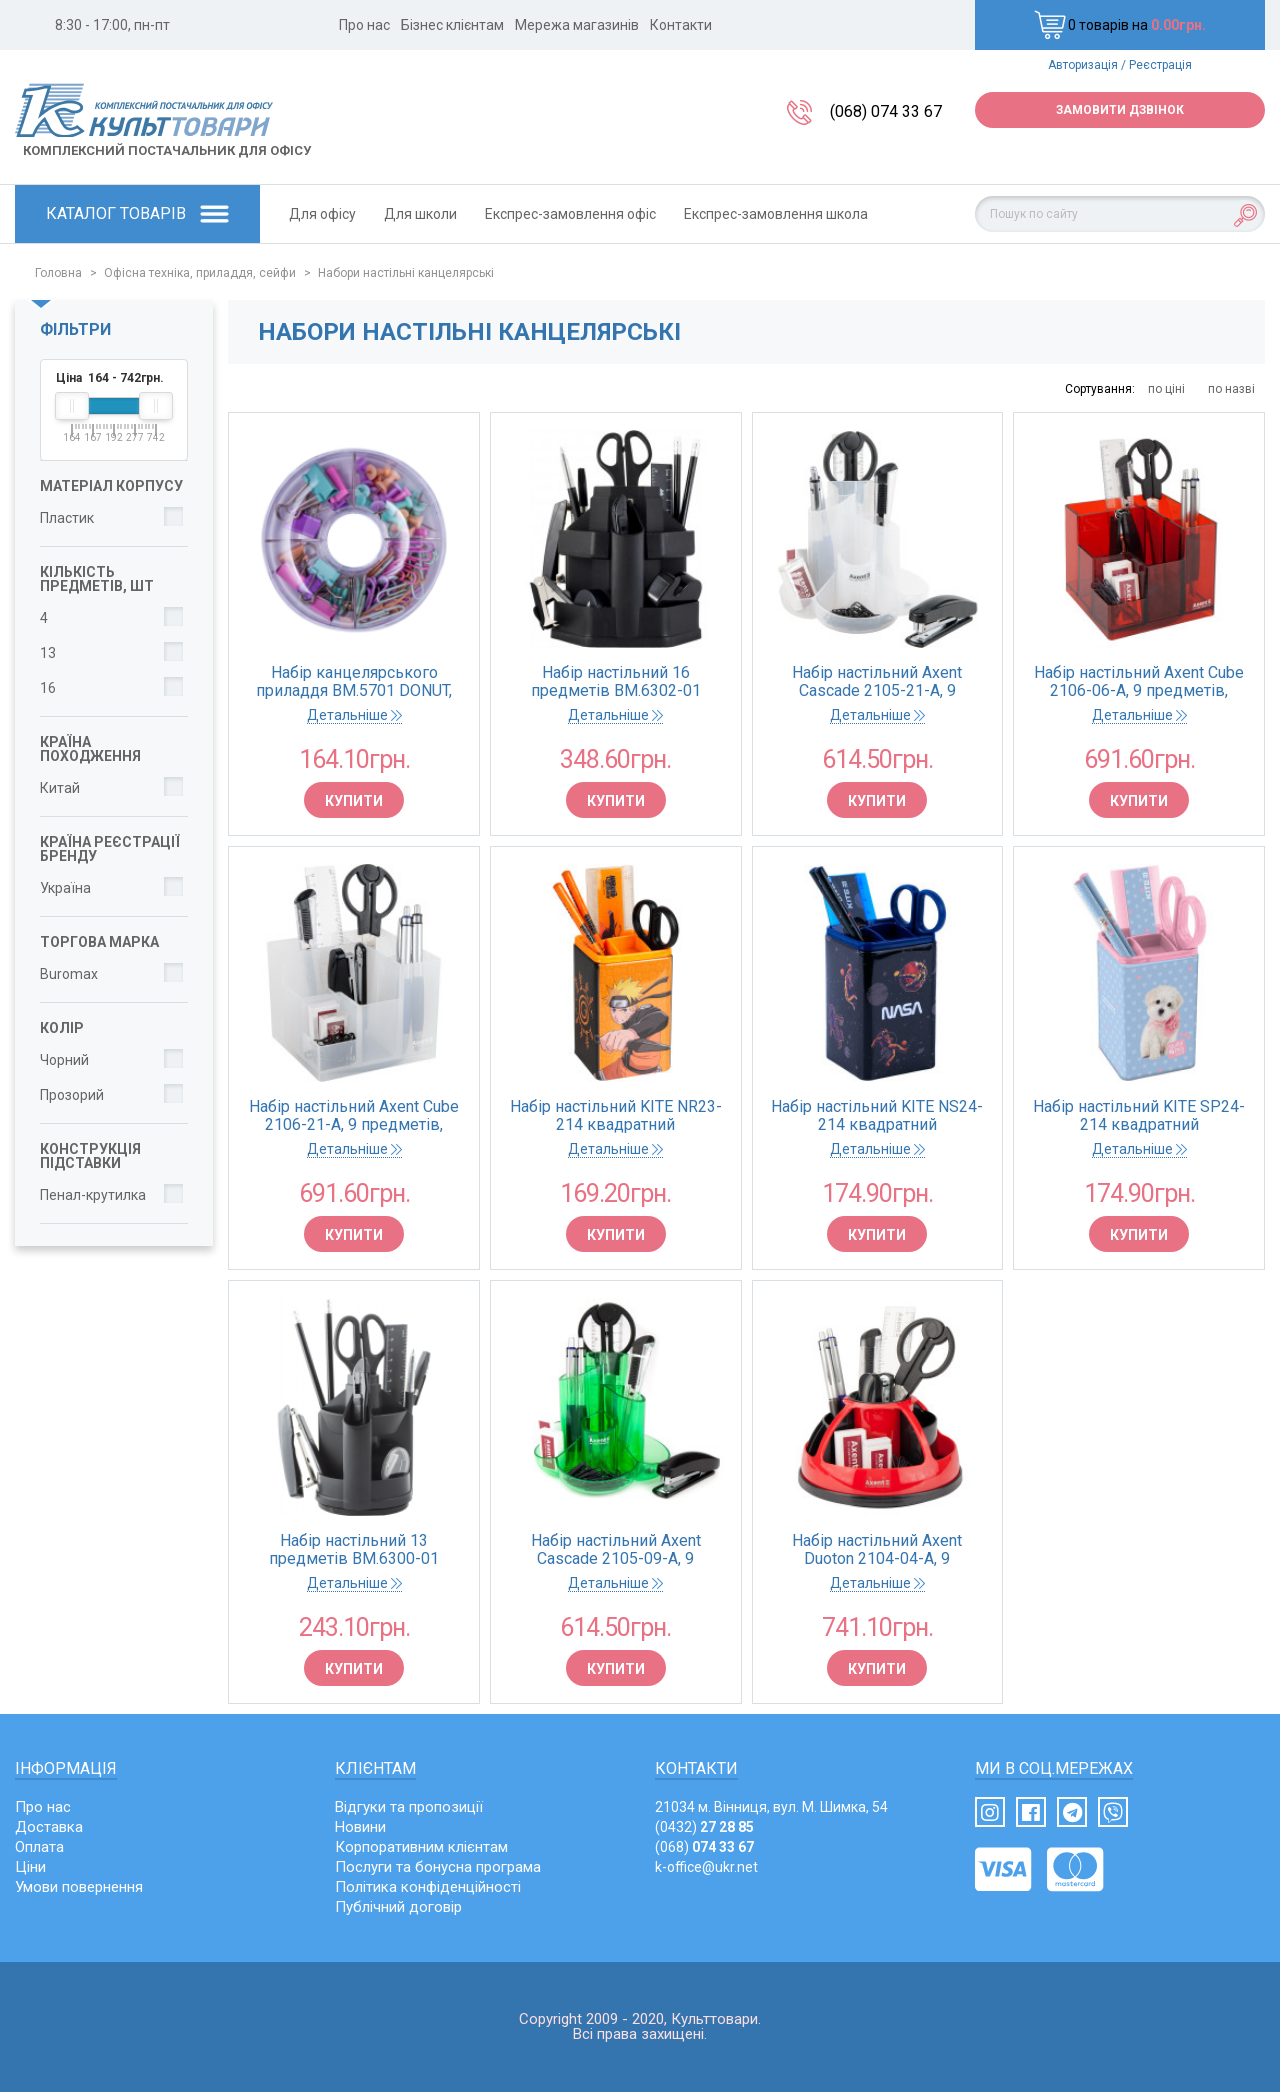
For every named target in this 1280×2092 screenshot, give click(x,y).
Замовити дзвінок (1120, 110)
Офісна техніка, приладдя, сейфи (200, 273)
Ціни (30, 1867)
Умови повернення (79, 1887)
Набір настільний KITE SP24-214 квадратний (1139, 1116)
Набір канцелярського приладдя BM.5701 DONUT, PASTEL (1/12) (354, 682)
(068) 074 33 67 (886, 111)
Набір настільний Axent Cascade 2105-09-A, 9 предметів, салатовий (616, 1550)
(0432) (704, 1827)
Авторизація (1083, 65)
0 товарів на (1120, 25)
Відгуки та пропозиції (409, 1807)
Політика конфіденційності (428, 1887)
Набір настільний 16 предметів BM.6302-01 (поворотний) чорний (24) (616, 682)
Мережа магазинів (577, 25)
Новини (360, 1827)
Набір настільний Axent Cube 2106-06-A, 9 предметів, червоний (1139, 682)
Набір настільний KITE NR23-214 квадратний (616, 1116)
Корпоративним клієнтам (421, 1847)
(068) (704, 1847)
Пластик (67, 518)
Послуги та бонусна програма (438, 1867)
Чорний (64, 1060)
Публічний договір (398, 1907)
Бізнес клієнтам (452, 25)
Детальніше (354, 715)
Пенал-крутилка (93, 1195)
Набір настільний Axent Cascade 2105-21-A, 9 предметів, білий (877, 682)
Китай (60, 788)
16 (48, 688)
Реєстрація (1160, 65)
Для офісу (322, 214)
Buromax (69, 974)
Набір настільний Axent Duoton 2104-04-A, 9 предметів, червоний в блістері (877, 1550)
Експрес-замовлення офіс (570, 214)
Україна (65, 888)
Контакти (681, 25)
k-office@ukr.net (706, 1867)
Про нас (364, 25)
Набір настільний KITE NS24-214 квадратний (877, 1116)
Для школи (420, 214)
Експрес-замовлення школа (776, 214)
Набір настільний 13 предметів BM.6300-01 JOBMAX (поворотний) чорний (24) (354, 1550)
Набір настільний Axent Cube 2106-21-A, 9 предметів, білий (354, 1116)
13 (48, 653)
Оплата (39, 1847)
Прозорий (72, 1095)
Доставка (49, 1827)
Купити (354, 801)
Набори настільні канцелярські (406, 273)
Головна (58, 273)
